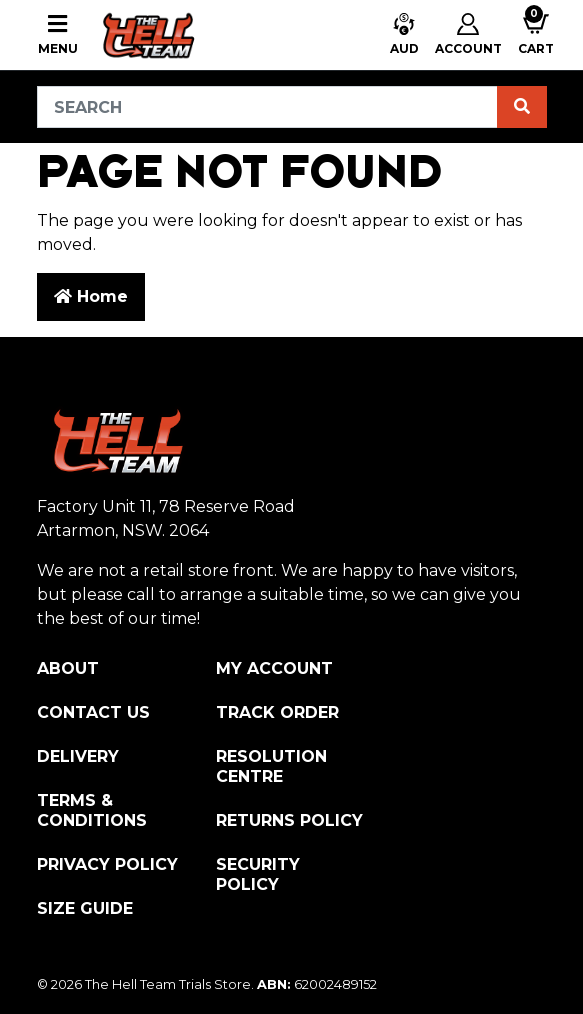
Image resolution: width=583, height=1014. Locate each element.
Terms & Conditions (92, 810)
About (68, 668)
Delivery (78, 756)
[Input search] (267, 107)
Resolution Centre (271, 766)
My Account (274, 668)
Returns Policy (289, 820)
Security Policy (258, 874)
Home (91, 296)
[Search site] (522, 107)
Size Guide (85, 908)
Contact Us (93, 712)
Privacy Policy (107, 864)
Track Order (277, 712)
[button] (404, 35)
